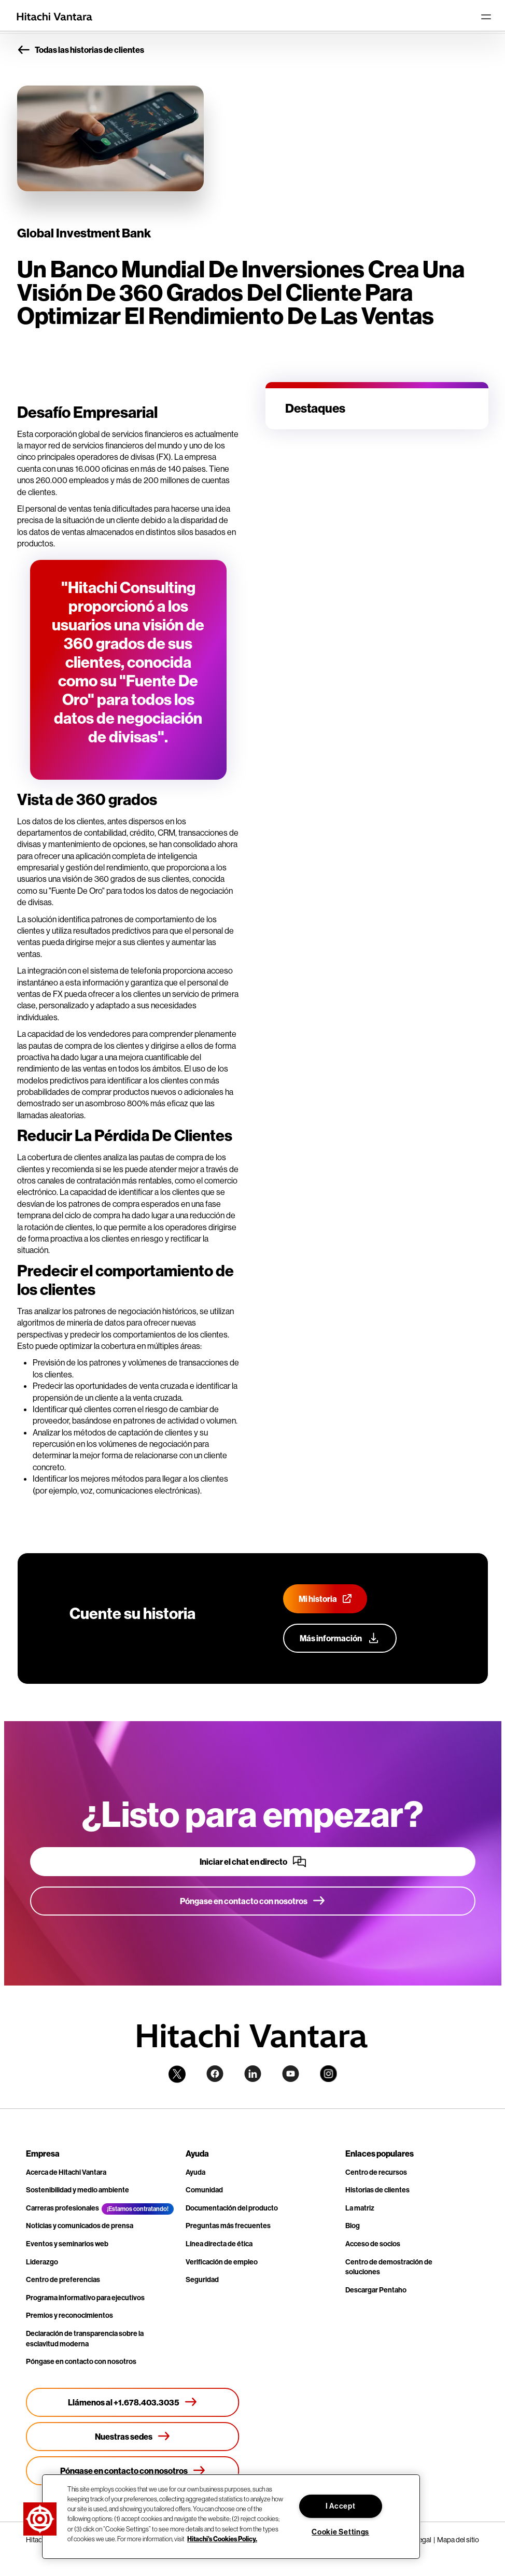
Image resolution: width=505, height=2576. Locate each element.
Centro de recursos (376, 2172)
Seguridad (202, 2279)
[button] (40, 2519)
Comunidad (204, 2190)
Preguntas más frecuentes (228, 2225)
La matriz (359, 2208)
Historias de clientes (377, 2190)
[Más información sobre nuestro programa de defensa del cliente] (340, 1638)
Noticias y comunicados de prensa (79, 2225)
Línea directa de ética (219, 2244)
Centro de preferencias (63, 2279)
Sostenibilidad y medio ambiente (77, 2190)
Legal (422, 2539)
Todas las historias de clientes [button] (80, 50)
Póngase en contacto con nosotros (81, 2361)
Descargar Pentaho (375, 2290)
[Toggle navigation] (486, 16)
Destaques (315, 408)
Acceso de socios (372, 2244)
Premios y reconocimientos (69, 2315)
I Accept (341, 2506)
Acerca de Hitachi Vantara (66, 2172)
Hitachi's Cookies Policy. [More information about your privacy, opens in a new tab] (222, 2539)
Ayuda (195, 2172)
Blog (352, 2225)
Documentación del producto (232, 2208)
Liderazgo (42, 2262)
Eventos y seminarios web (67, 2244)
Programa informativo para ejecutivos (85, 2297)
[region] (230, 2516)
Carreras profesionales (62, 2208)
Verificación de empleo (222, 2262)
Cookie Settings (340, 2532)
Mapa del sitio (458, 2539)
